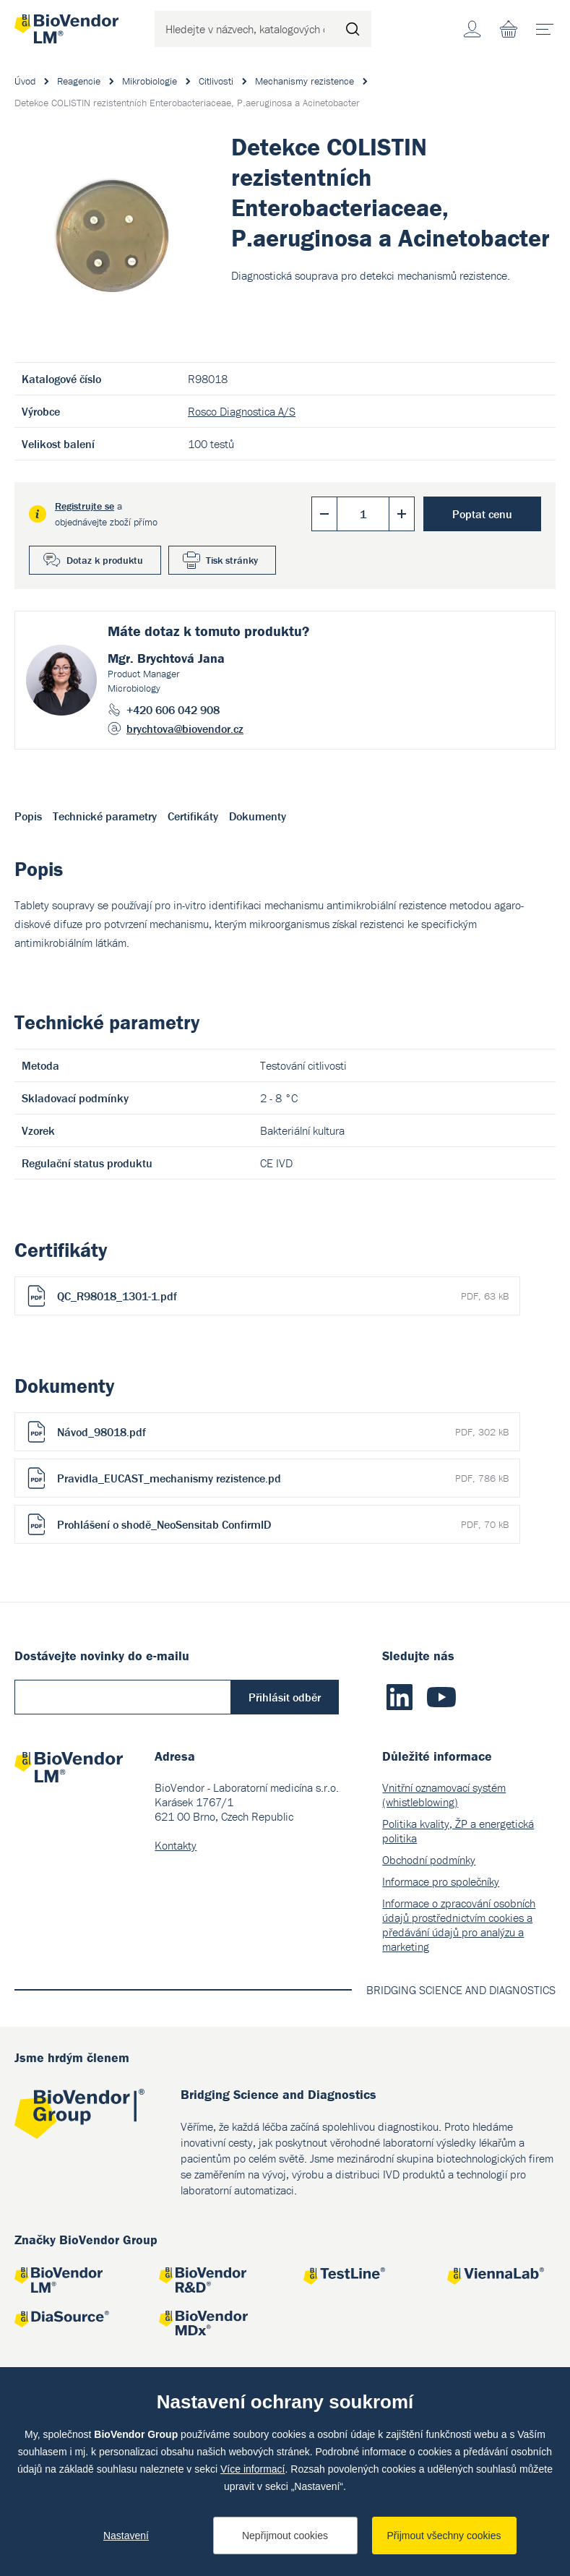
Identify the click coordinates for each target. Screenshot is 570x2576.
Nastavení (126, 2535)
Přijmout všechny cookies (444, 2535)
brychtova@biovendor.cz (184, 728)
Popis (28, 816)
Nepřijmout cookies (285, 2535)
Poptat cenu (482, 514)
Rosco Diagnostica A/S (241, 411)
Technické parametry (105, 816)
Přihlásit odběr (285, 1697)
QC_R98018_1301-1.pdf (283, 1296)
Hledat (353, 29)
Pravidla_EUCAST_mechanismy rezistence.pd (283, 1478)
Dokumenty (257, 816)
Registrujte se (84, 505)
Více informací (252, 2469)
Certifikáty (193, 816)
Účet (472, 29)
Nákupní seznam (509, 29)
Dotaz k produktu (104, 560)
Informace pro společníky (440, 1881)
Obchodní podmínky (428, 1859)
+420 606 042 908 (173, 710)
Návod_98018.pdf (283, 1432)
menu (549, 24)
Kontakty (176, 1845)
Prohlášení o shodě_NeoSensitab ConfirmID (283, 1524)
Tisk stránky (232, 560)
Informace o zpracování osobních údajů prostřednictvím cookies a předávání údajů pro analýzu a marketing (458, 1925)
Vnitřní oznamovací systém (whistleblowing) (444, 1794)
